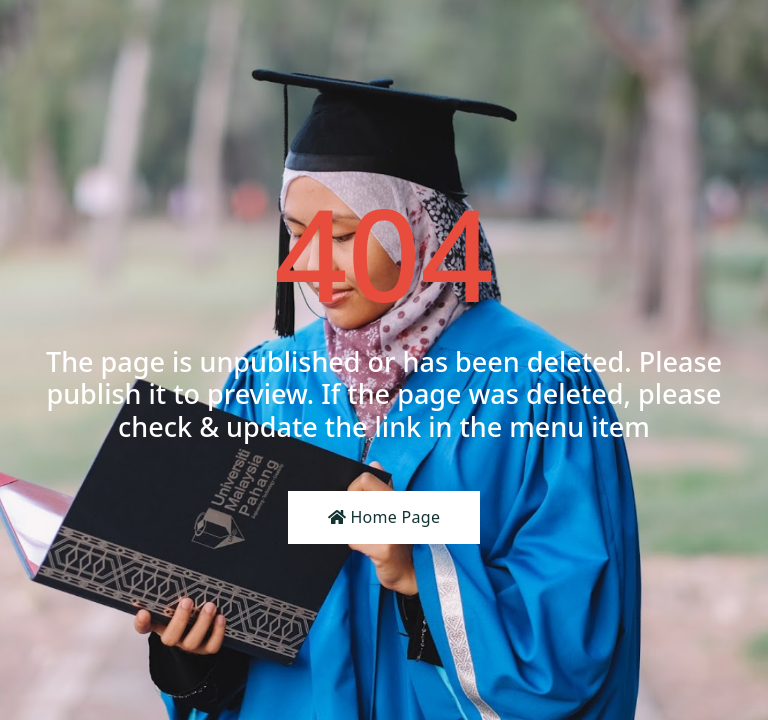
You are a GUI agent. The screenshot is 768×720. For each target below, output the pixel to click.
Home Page (384, 517)
